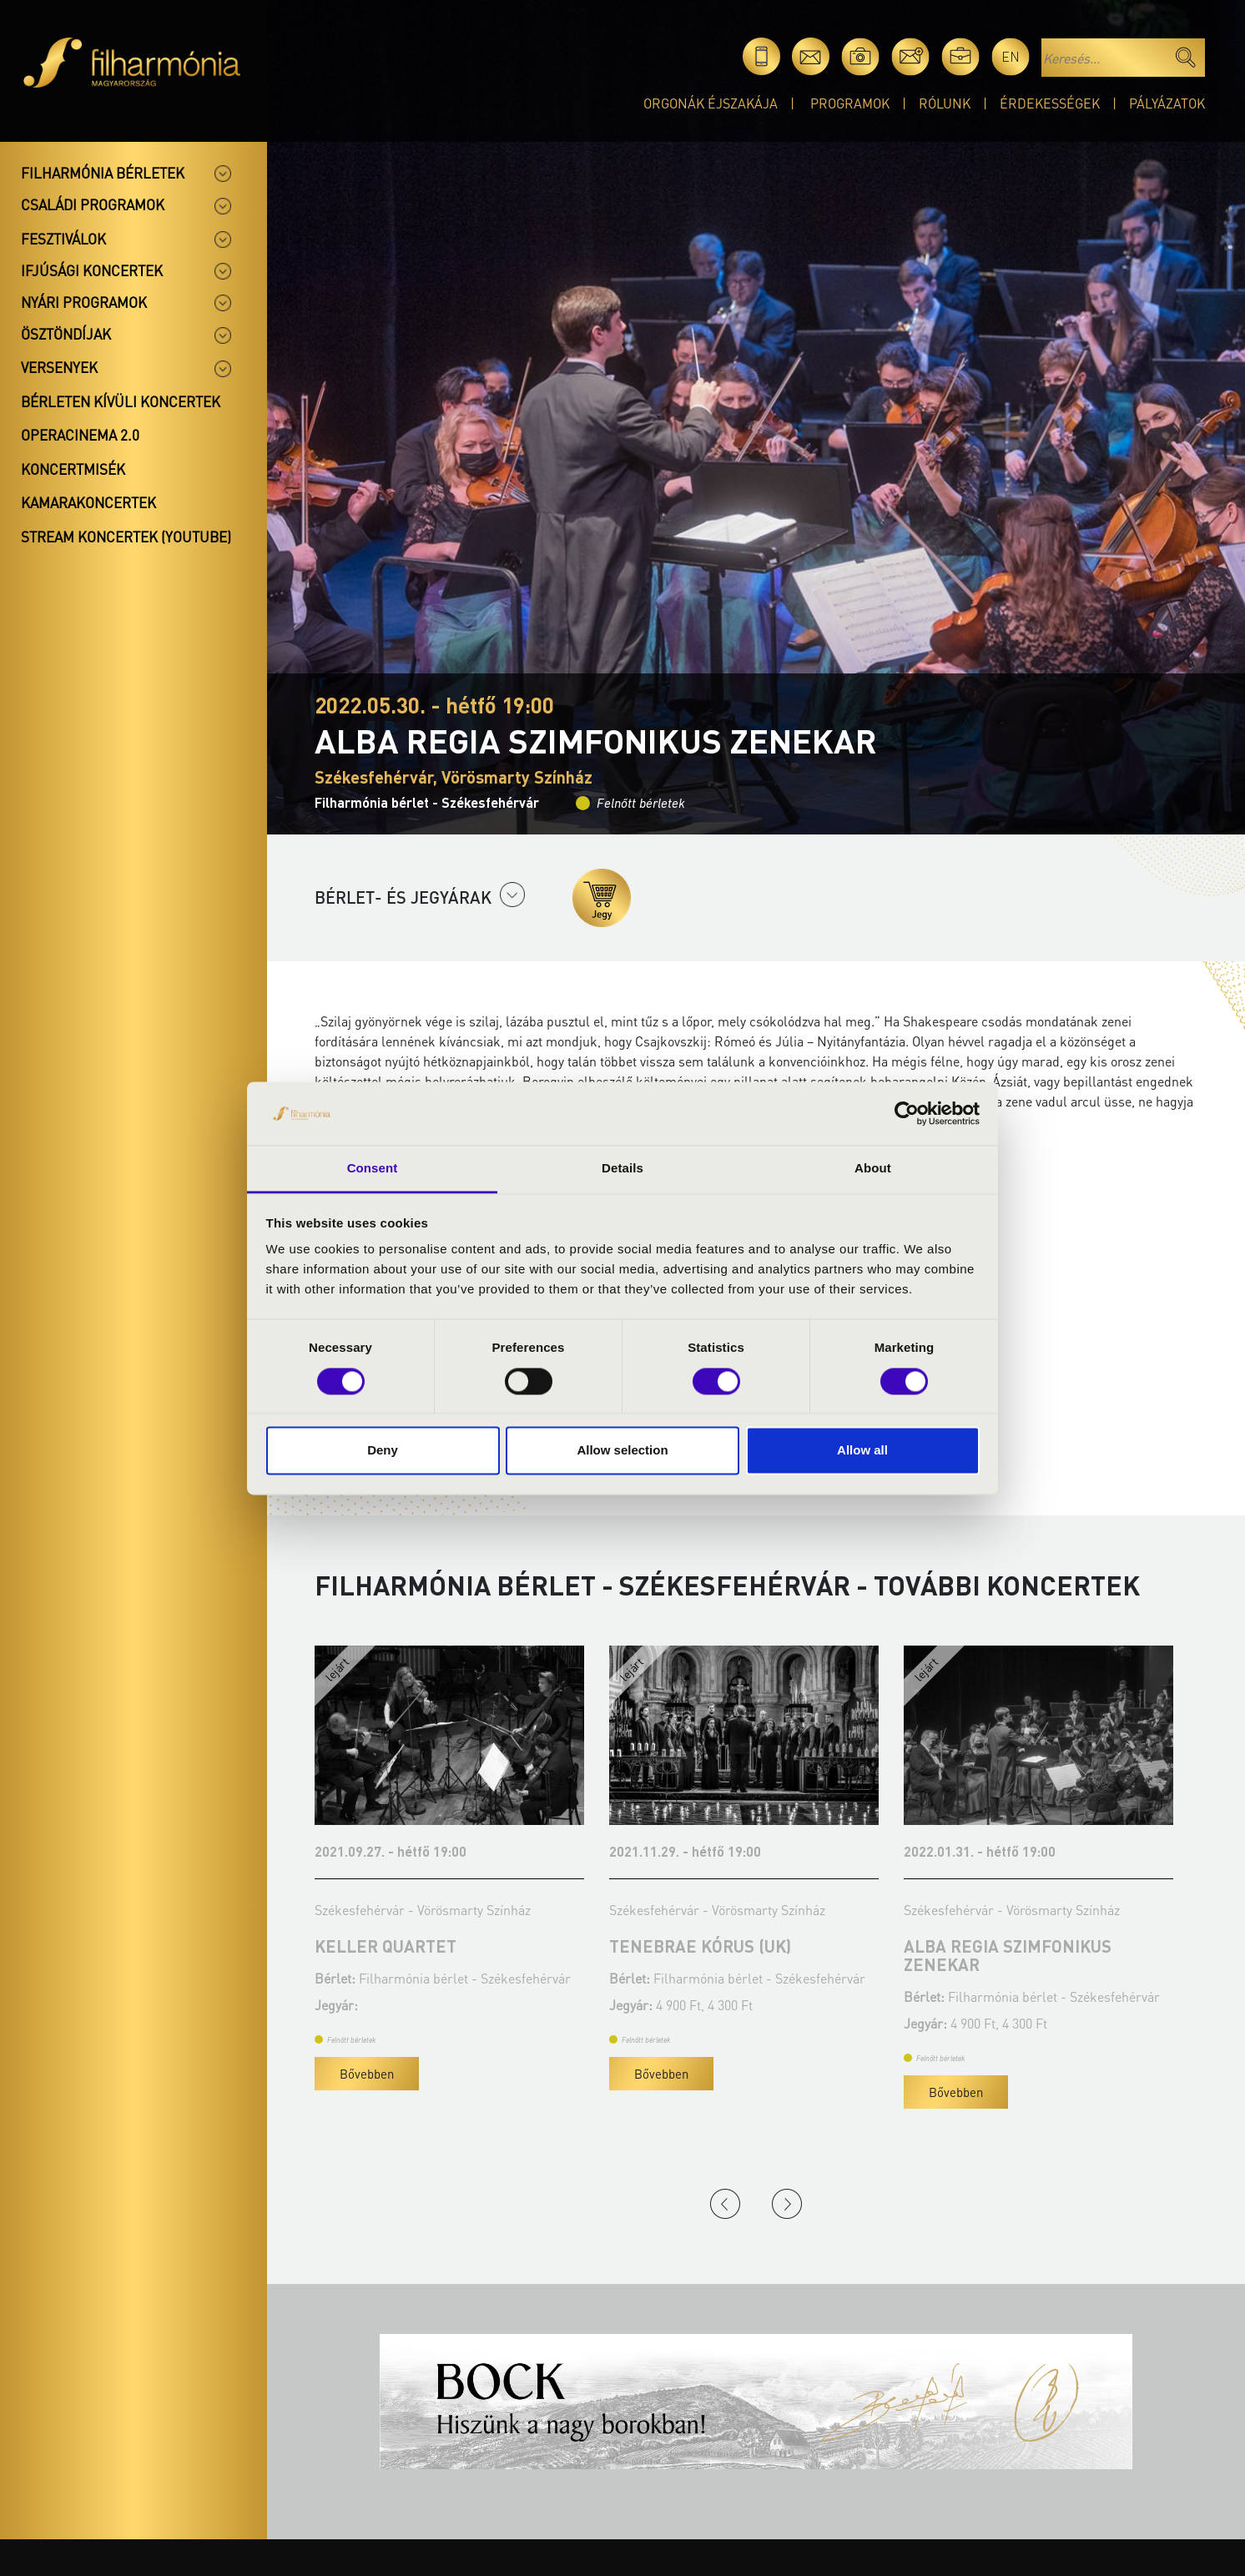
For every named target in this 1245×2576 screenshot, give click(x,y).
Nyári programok (84, 302)
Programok (850, 103)
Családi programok (92, 204)
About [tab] (872, 1169)
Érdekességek (1050, 103)
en (1010, 56)
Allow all (862, 1451)
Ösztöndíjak (66, 334)
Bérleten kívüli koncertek (120, 401)
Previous (725, 2204)
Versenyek (59, 367)
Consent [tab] (372, 1169)
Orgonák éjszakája (710, 103)
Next (787, 2204)
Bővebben (367, 2073)
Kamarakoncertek (88, 502)
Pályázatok (1167, 103)
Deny (382, 1451)
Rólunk (944, 103)
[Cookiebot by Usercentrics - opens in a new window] (907, 1113)
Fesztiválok (63, 238)
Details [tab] (622, 1169)
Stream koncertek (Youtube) (126, 536)
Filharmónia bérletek (102, 173)
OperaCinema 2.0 (80, 435)
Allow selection (622, 1451)
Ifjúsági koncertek (92, 270)
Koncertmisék (73, 469)
